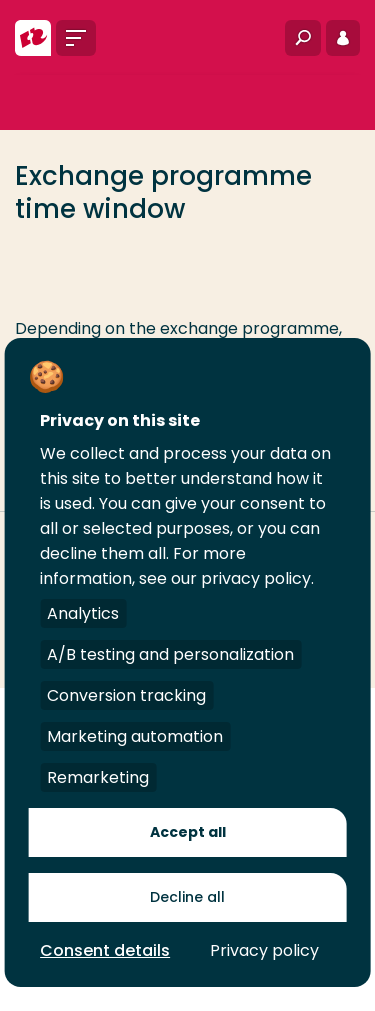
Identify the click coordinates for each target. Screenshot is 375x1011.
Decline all (187, 897)
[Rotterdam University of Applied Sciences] (33, 38)
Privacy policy (264, 950)
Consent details (105, 950)
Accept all (188, 832)
